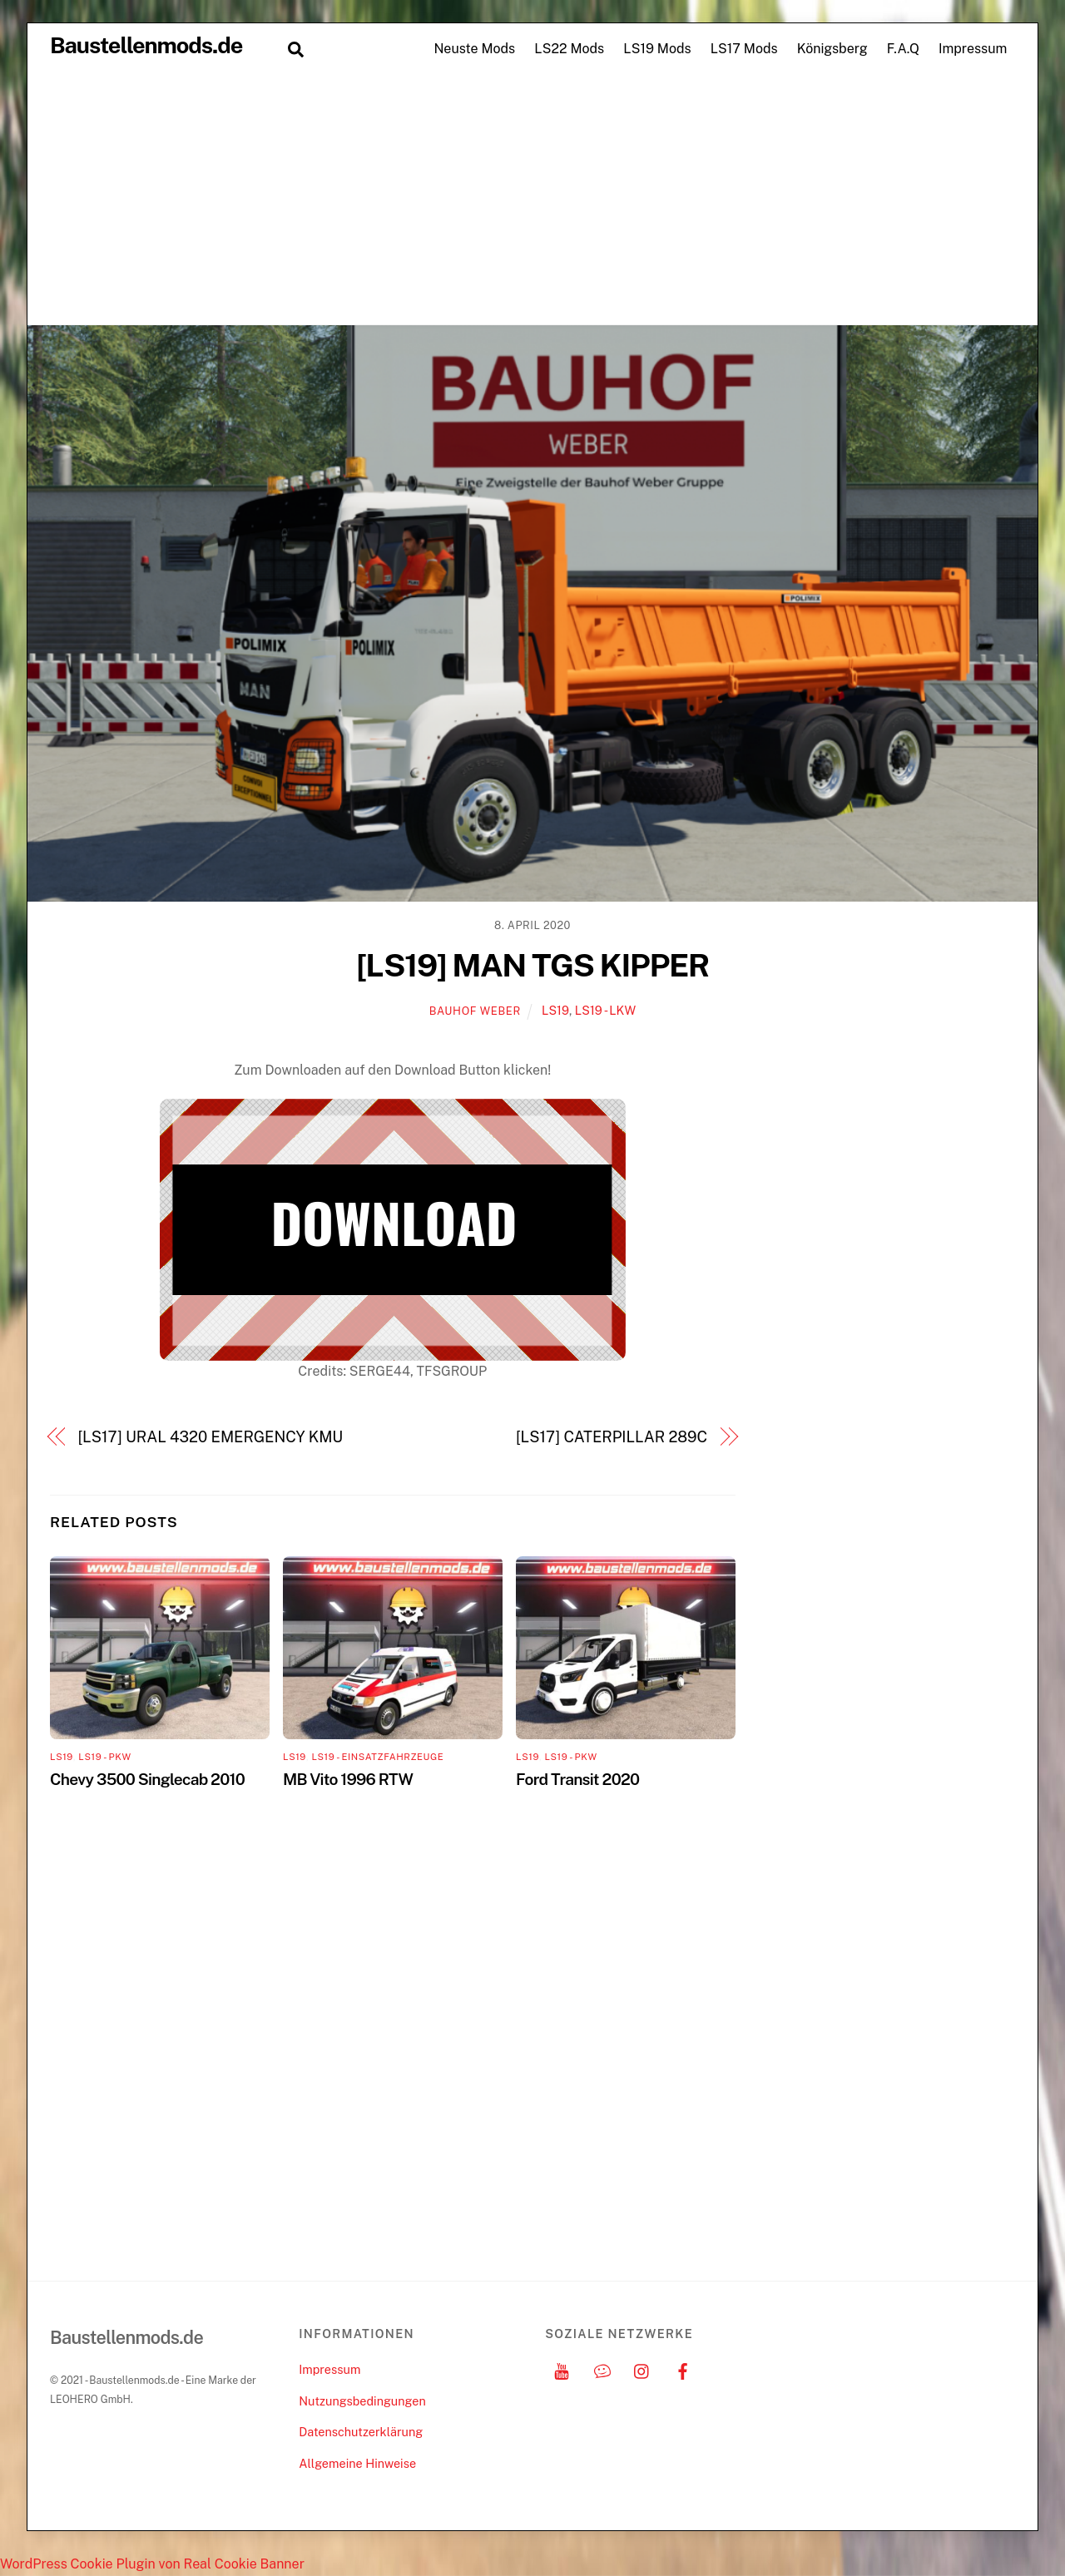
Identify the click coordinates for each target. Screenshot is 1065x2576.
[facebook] (683, 2369)
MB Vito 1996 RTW (348, 1779)
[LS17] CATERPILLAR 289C (611, 1437)
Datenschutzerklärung (361, 2432)
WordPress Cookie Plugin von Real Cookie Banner (152, 2564)
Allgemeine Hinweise (357, 2463)
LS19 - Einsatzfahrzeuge (377, 1757)
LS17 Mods (744, 49)
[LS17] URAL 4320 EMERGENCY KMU (210, 1437)
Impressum (973, 49)
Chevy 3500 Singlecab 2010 (147, 1779)
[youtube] (561, 2369)
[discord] (602, 2369)
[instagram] (642, 2369)
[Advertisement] (532, 199)
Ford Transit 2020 (577, 1779)
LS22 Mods (569, 49)
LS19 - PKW (104, 1757)
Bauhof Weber (475, 1011)
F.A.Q (903, 49)
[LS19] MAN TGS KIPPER (532, 965)
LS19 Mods (657, 49)
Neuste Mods (474, 49)
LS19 (555, 1010)
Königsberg (832, 49)
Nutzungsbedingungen (362, 2401)
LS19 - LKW (605, 1010)
